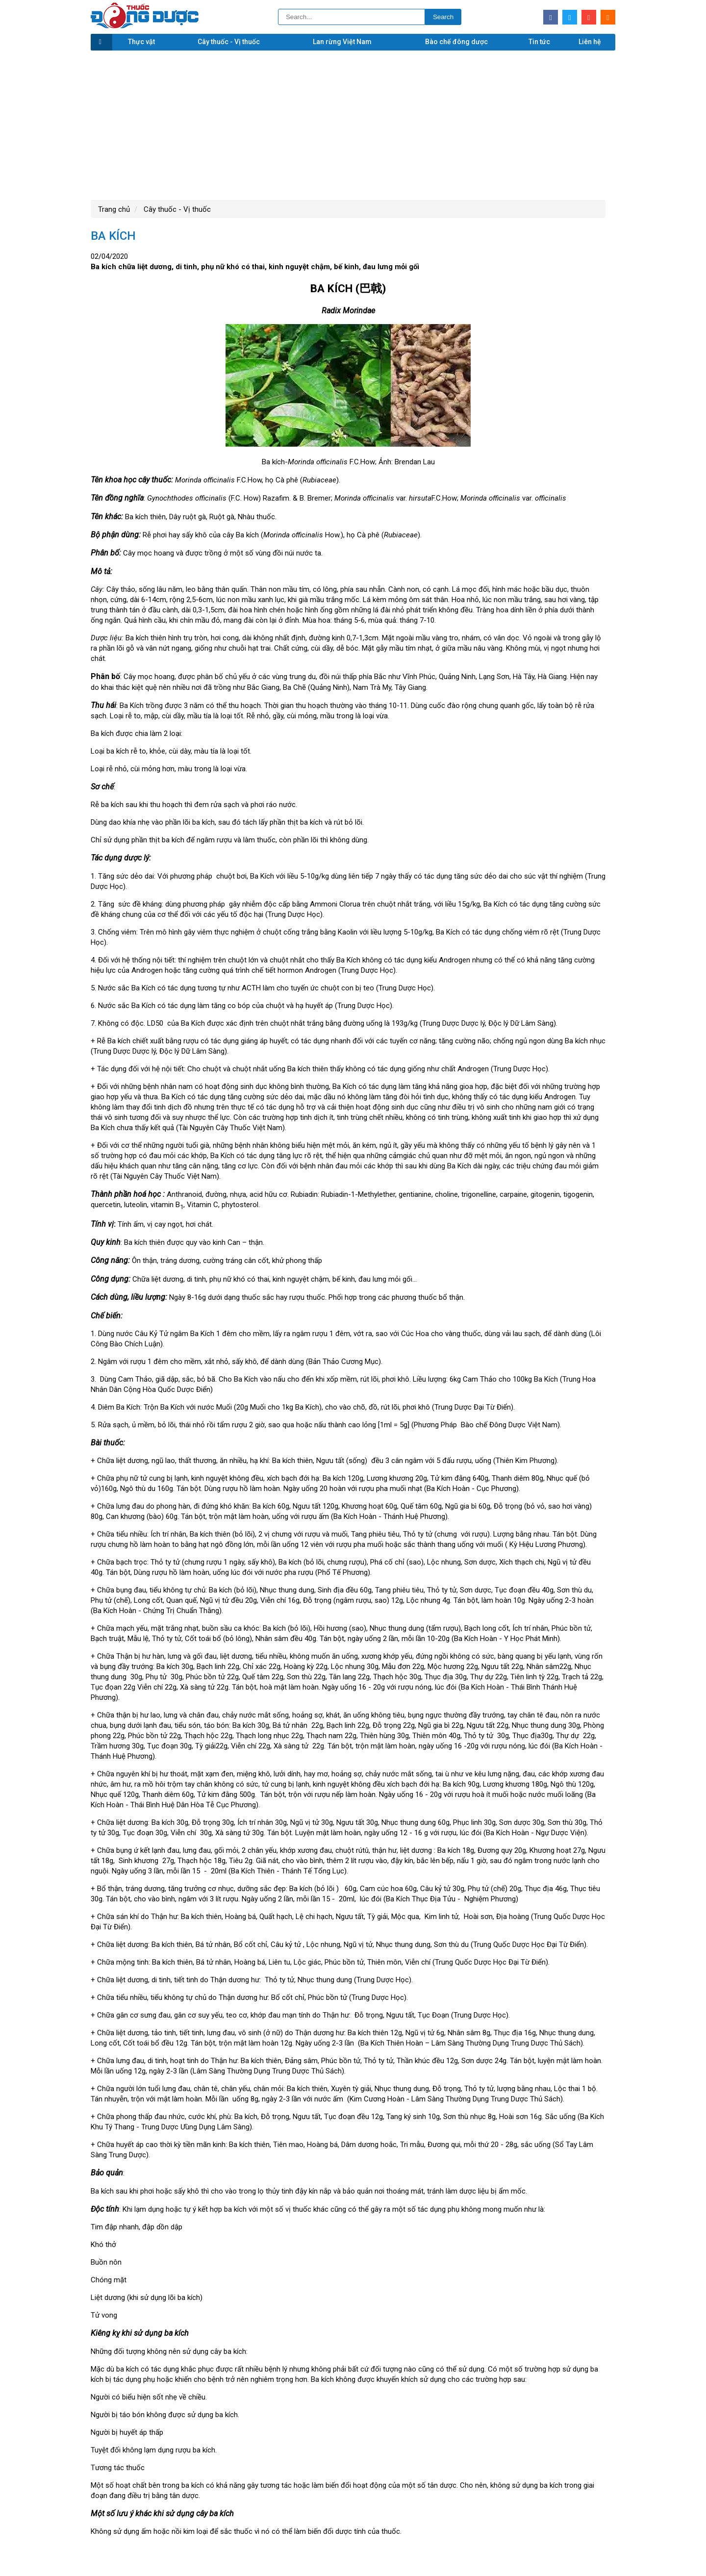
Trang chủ (114, 209)
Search (443, 17)
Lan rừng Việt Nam (342, 42)
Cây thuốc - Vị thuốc (229, 42)
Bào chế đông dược (456, 42)
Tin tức (539, 42)
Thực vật (141, 42)
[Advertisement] (353, 124)
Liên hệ (590, 42)
